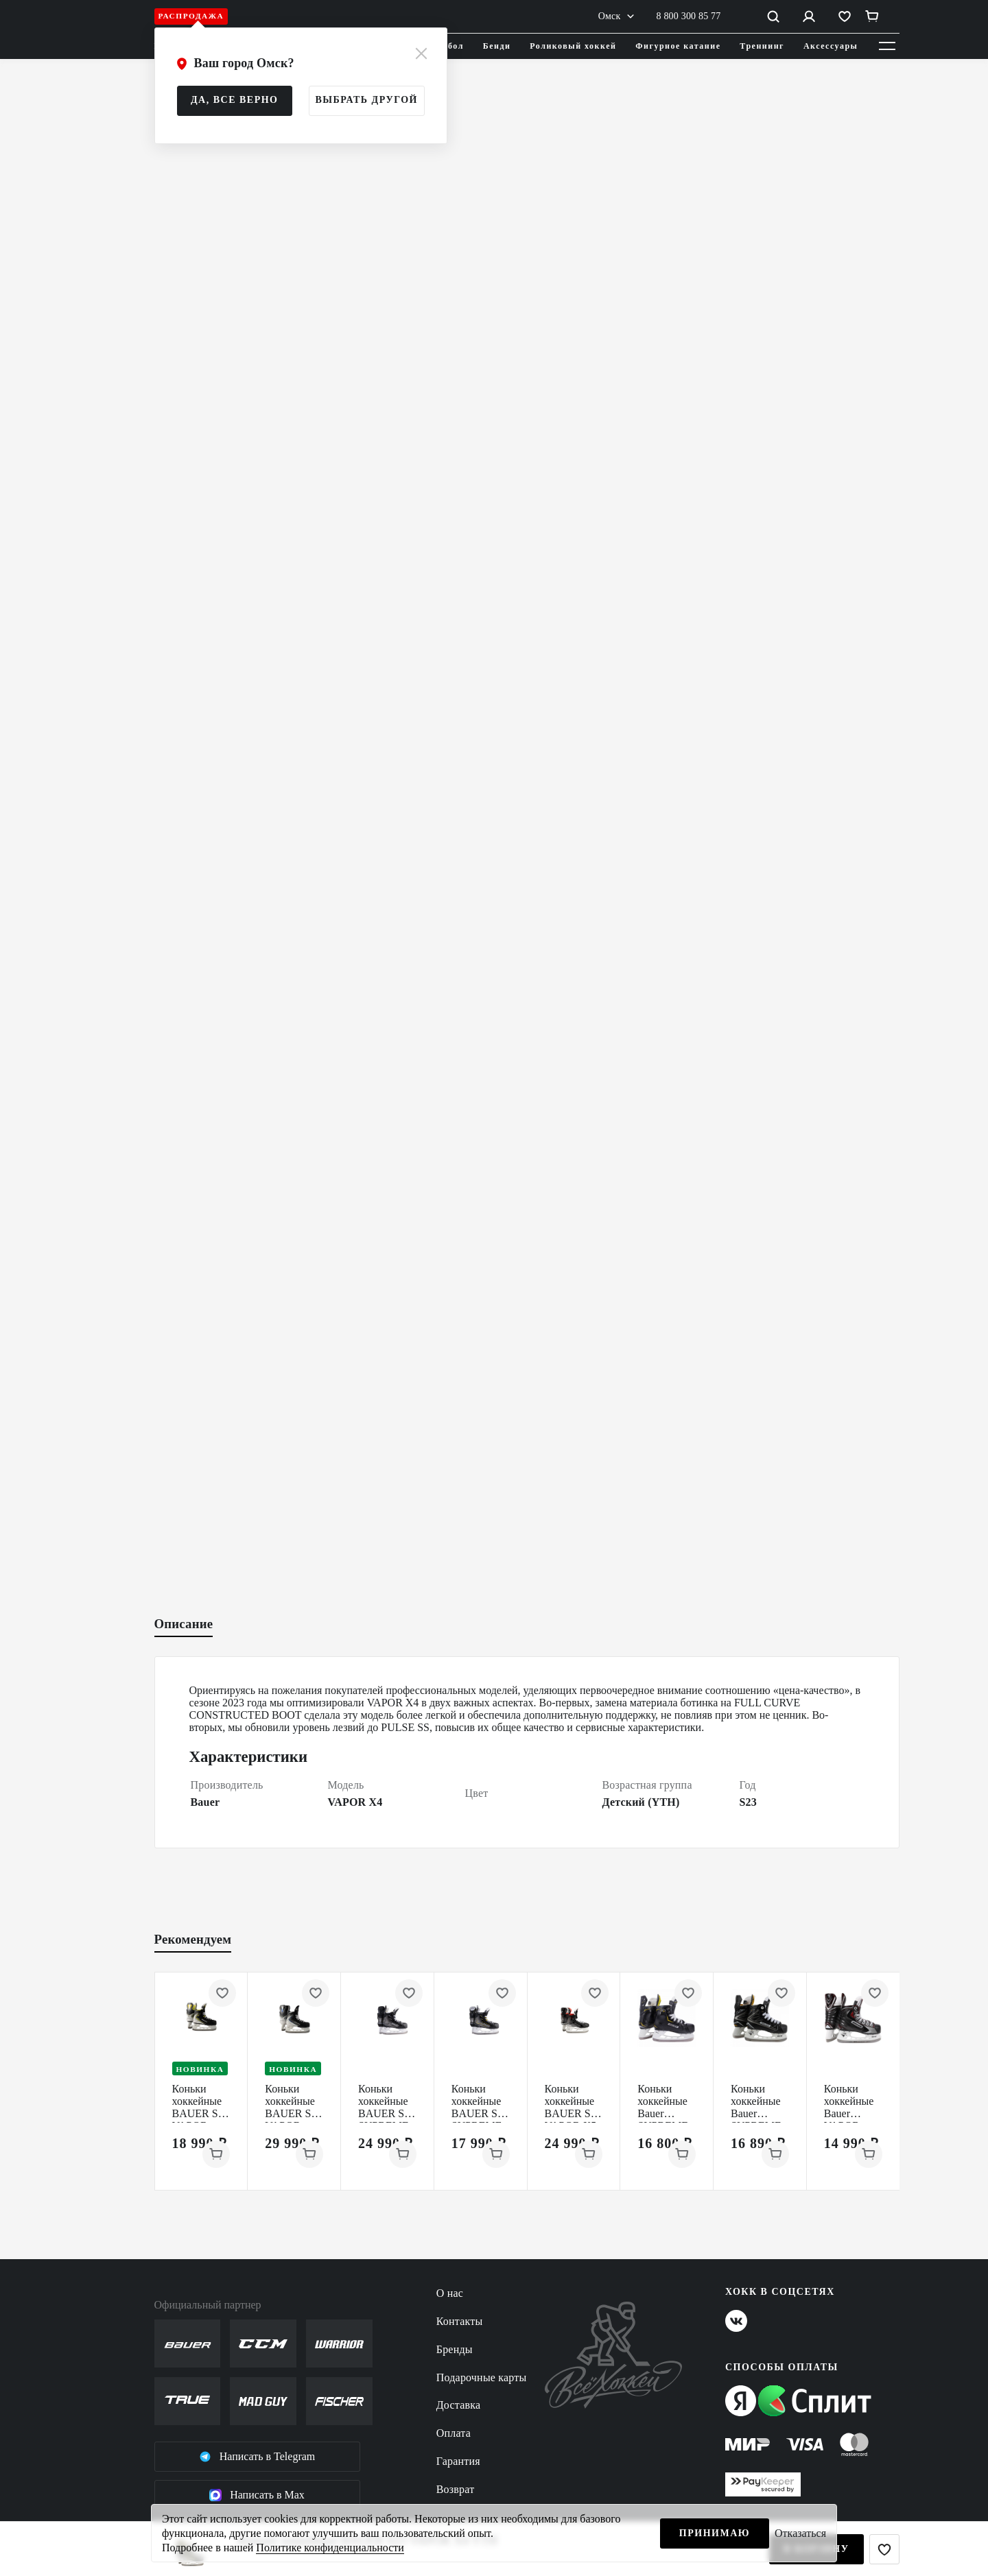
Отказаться (800, 2533)
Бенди (497, 46)
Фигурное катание (677, 46)
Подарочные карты (481, 2377)
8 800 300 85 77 (689, 16)
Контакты (459, 2321)
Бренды (454, 2349)
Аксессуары (830, 46)
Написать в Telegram (257, 2456)
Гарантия (458, 2461)
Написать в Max (257, 2495)
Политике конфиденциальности (329, 2547)
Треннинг (762, 46)
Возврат (455, 2489)
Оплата (453, 2433)
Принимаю (714, 2533)
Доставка (458, 2405)
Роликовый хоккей (573, 46)
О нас (449, 2293)
